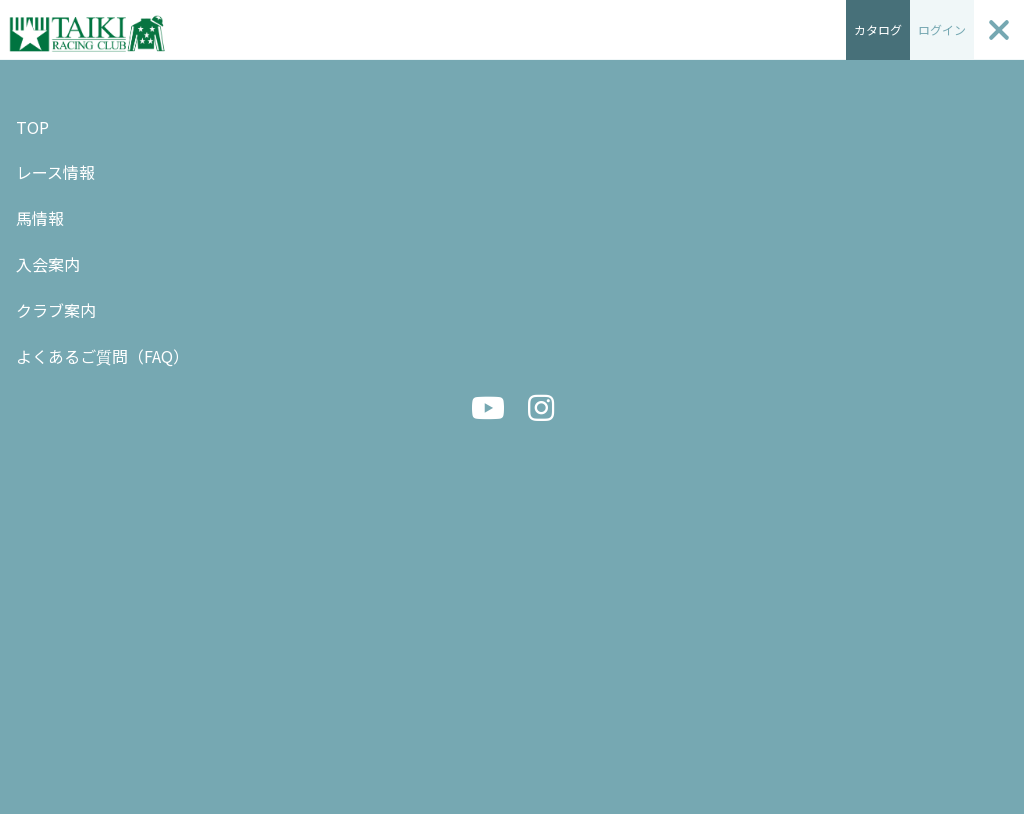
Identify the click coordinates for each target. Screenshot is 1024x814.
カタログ (878, 29)
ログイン (942, 29)
